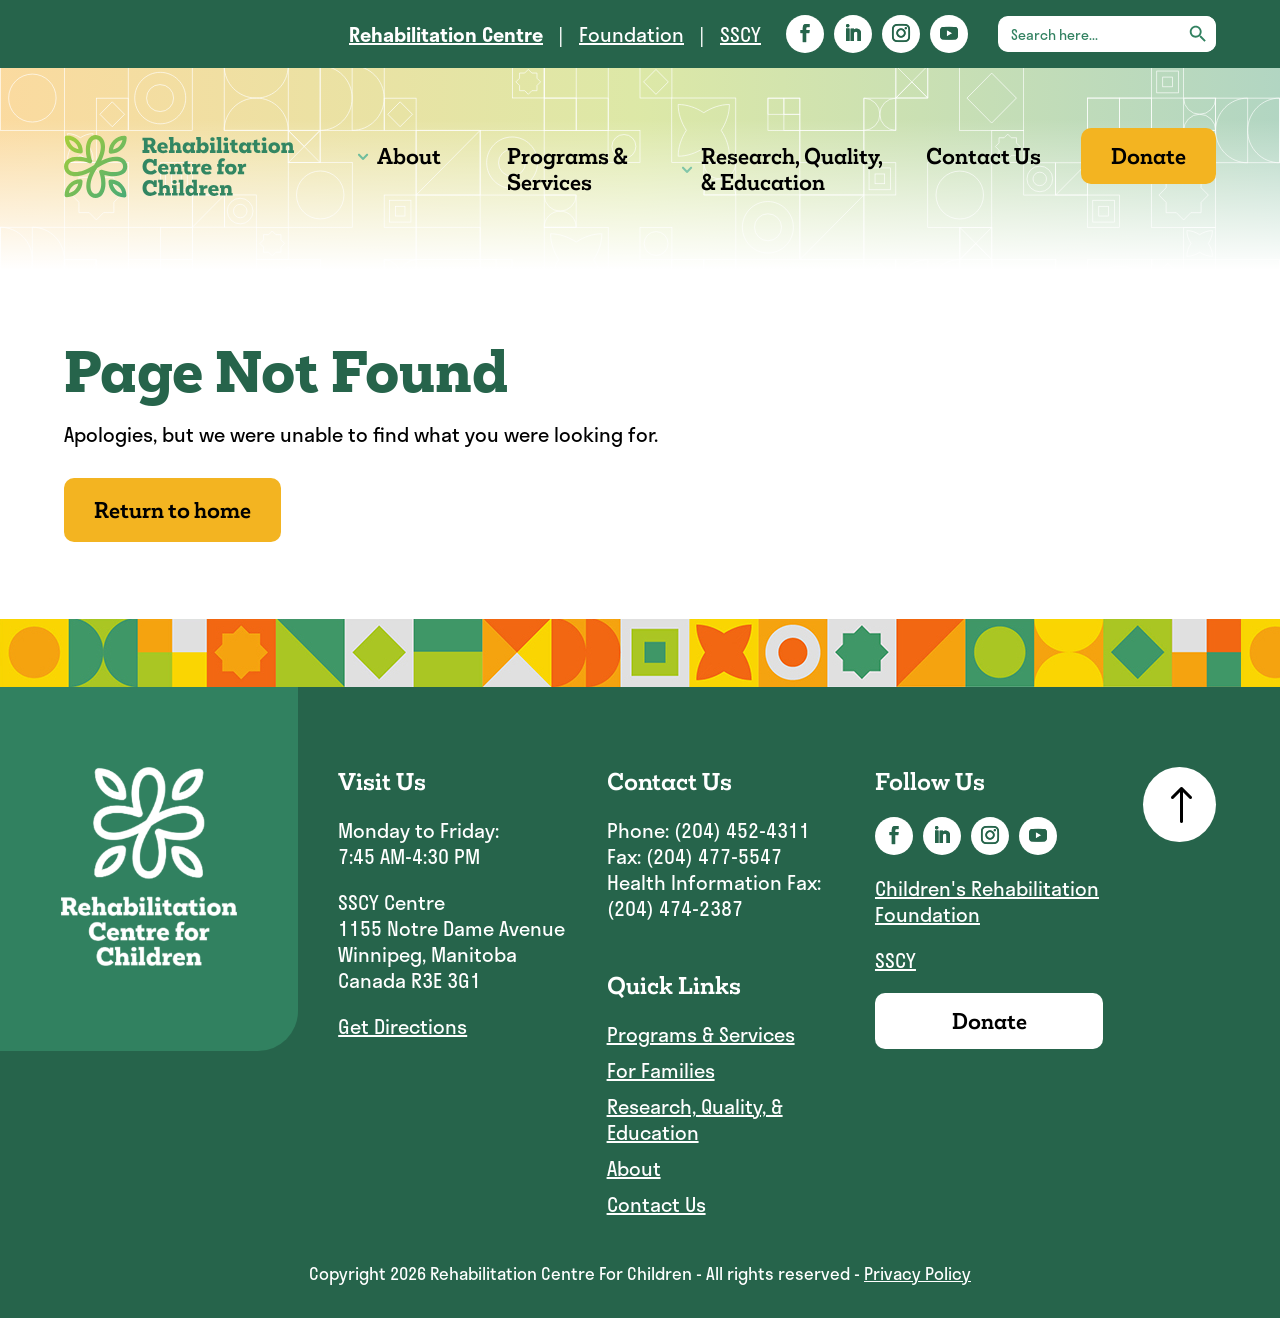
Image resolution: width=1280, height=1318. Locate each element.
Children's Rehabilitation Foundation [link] (987, 901)
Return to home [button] (172, 510)
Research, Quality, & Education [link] (792, 169)
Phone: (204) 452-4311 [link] (708, 830)
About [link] (409, 156)
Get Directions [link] (402, 1026)
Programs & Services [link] (567, 169)
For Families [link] (661, 1071)
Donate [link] (1148, 156)
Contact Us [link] (983, 156)
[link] (446, 34)
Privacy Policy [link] (917, 1273)
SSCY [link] (740, 34)
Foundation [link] (631, 34)
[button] (805, 34)
